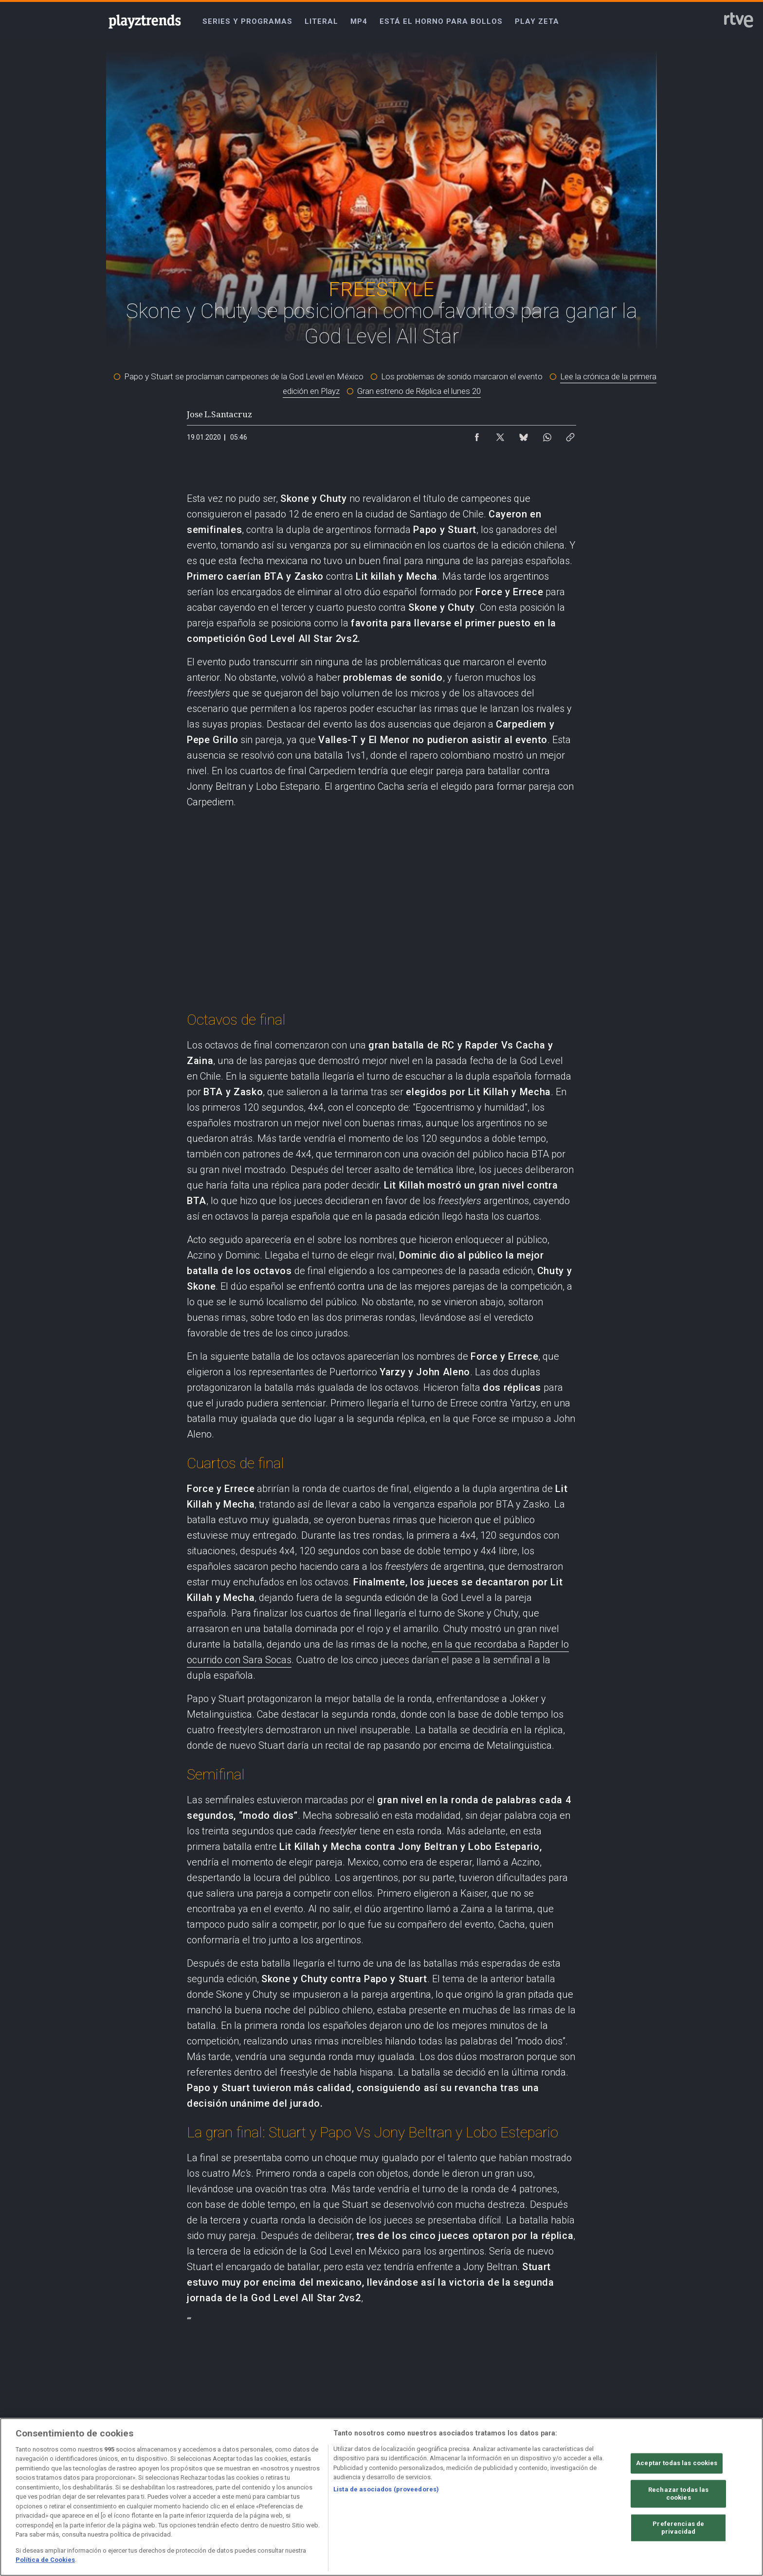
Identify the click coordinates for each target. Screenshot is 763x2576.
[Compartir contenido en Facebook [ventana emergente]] (477, 435)
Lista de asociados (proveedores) (386, 2489)
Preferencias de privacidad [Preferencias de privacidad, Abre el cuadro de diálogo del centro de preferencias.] (678, 2528)
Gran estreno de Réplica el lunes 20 (419, 391)
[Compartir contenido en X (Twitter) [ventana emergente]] (500, 435)
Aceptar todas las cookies (676, 2463)
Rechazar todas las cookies (678, 2494)
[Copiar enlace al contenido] (570, 435)
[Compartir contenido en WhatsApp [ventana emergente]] (547, 435)
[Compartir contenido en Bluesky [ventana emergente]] (523, 435)
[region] (381, 2497)
